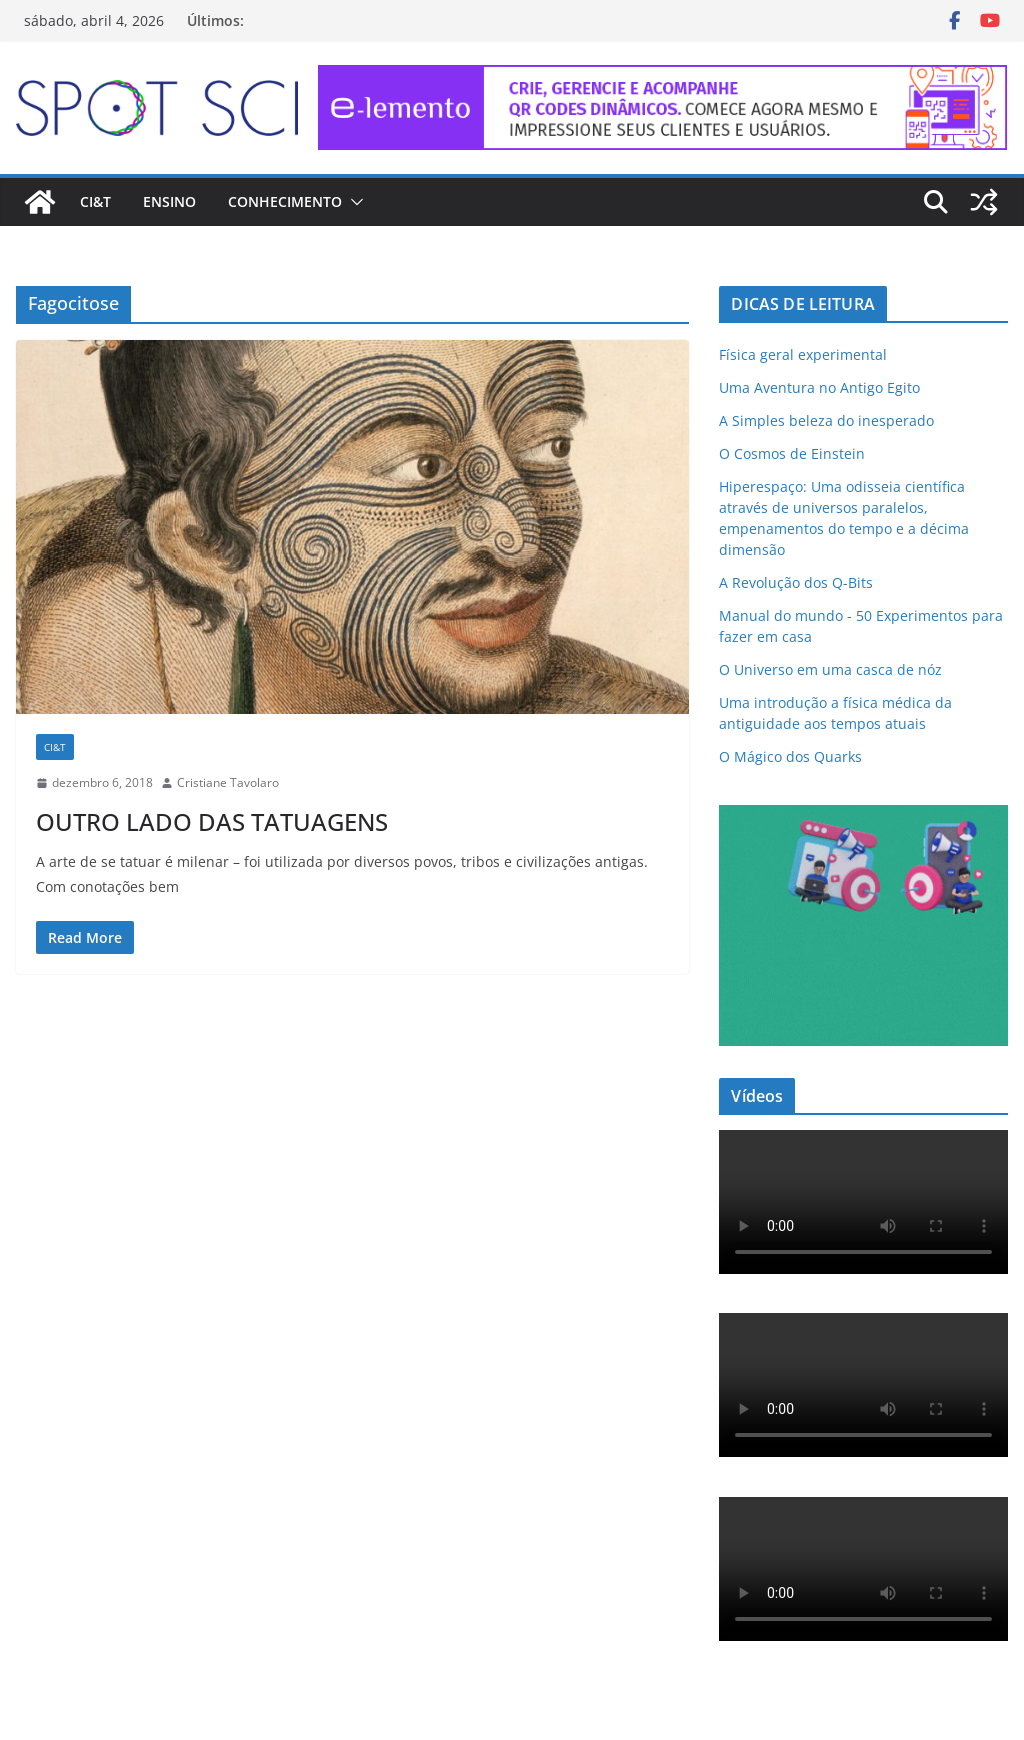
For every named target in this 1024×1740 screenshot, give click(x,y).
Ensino (169, 201)
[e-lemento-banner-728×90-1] (663, 79)
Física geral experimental (803, 354)
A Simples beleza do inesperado (826, 420)
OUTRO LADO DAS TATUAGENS (212, 821)
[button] (353, 202)
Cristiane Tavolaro (228, 782)
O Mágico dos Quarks (790, 756)
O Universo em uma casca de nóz (830, 669)
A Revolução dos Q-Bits (796, 582)
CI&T (95, 201)
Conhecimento (285, 201)
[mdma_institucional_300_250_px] (863, 817)
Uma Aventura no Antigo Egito (819, 387)
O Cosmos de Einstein (792, 453)
